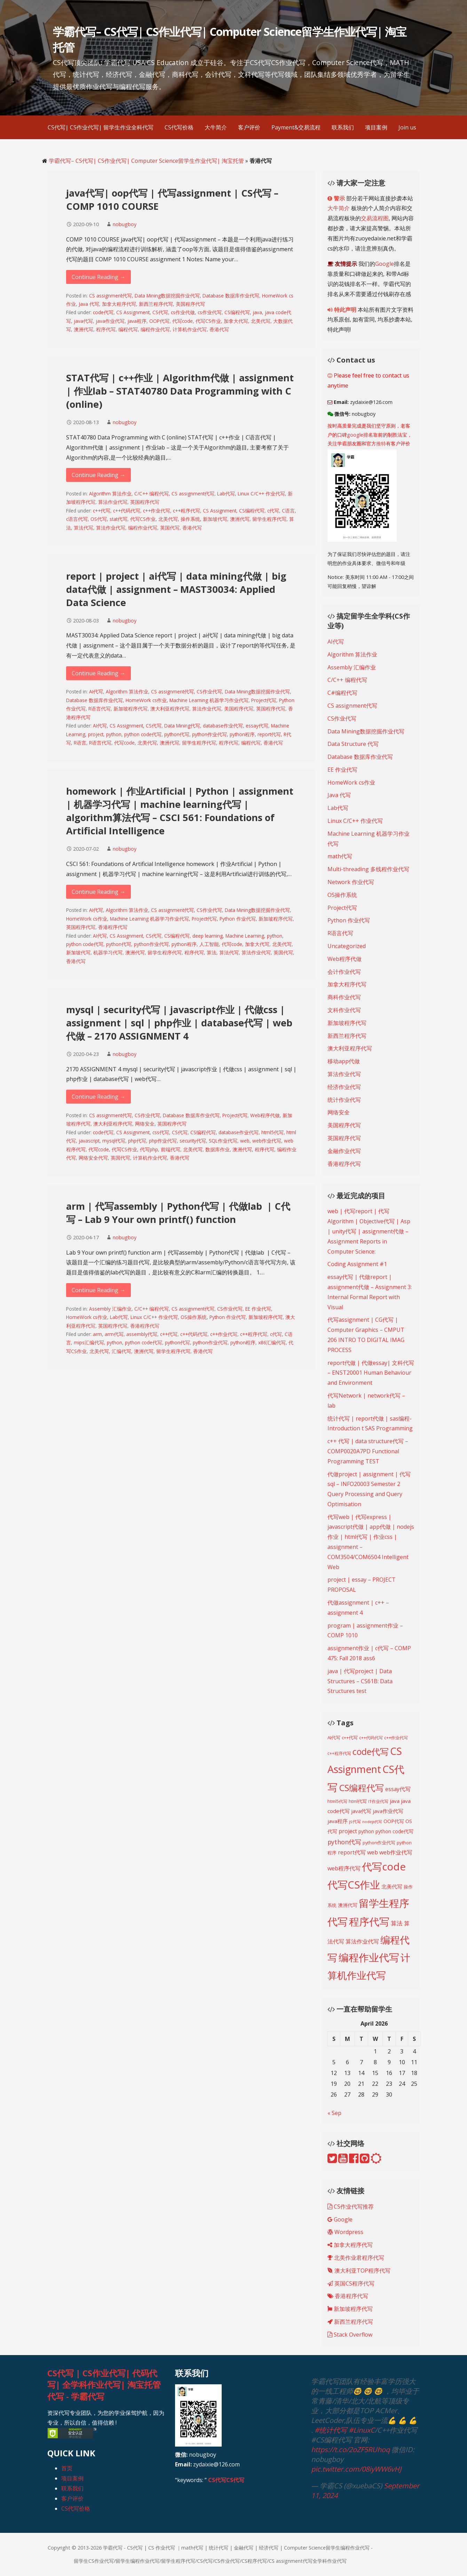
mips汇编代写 (89, 1342)
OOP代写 (159, 321)
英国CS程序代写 (350, 2283)
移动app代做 (343, 1061)
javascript (89, 1140)
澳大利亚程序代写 (169, 708)
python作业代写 (209, 734)
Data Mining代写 (182, 725)
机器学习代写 (107, 952)
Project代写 (263, 700)
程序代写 (106, 329)
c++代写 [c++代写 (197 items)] (350, 1737)
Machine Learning (244, 935)
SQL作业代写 (223, 1140)
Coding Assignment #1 (357, 1264)
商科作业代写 (344, 997)
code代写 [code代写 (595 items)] (371, 1751)
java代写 (83, 321)
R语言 (80, 742)
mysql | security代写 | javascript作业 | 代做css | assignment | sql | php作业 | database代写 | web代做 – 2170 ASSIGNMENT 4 (179, 1022)
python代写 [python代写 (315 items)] (344, 1842)
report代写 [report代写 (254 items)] (352, 1852)
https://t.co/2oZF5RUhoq (350, 2449)
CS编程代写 (237, 312)
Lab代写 (226, 493)
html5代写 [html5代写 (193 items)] (337, 1801)
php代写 (137, 1140)
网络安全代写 (93, 1157)
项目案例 (376, 127)
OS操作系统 (194, 1317)
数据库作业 (217, 1149)
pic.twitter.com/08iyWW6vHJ (356, 2469)
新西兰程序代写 (156, 304)
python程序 (242, 734)
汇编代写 (121, 1351)
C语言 (288, 510)
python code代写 (142, 734)
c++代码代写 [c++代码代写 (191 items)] (371, 1738)
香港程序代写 (112, 927)
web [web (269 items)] (372, 1852)
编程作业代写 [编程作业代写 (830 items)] (369, 1957)
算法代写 (83, 527)
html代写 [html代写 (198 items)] (358, 1801)
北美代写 (260, 321)
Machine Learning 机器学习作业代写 (208, 700)
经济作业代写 (344, 1087)
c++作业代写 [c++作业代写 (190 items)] (396, 1738)
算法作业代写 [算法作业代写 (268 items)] (362, 1941)
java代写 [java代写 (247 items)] (361, 1810)
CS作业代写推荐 (350, 2206)
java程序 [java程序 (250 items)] (337, 1821)
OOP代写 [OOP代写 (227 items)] (393, 1821)
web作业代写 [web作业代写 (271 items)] (395, 1852)
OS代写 (98, 519)
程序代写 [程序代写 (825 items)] (369, 1921)
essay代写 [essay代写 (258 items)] (398, 1789)
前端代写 (170, 1149)
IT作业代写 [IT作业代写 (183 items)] (378, 1801)
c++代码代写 (126, 510)
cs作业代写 (210, 312)
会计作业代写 (344, 972)
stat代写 (118, 519)
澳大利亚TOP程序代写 (358, 2270)
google (355, 434)
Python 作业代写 (238, 918)
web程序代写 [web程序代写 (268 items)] (344, 1868)
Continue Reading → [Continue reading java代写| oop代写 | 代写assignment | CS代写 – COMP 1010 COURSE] (98, 277)
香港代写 (219, 329)
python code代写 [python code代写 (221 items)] (394, 1831)
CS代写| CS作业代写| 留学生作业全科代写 (100, 127)
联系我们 (343, 127)
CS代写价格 (179, 127)
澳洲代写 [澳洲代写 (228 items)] (347, 1905)
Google (384, 264)
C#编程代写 (342, 693)
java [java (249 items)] (394, 1800)
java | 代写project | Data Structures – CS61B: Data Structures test (360, 1681)
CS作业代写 (209, 691)
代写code (182, 321)
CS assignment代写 (110, 295)
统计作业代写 (344, 1100)
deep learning (207, 935)
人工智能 (209, 944)
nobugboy (124, 224)
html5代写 (272, 1132)
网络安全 (145, 1123)
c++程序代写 (186, 510)
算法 (211, 952)
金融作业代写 (344, 1151)
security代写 (193, 1140)
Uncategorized (346, 946)
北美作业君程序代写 (355, 2257)
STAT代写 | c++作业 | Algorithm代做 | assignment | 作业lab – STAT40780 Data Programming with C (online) (180, 391)
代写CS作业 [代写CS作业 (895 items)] (353, 1885)
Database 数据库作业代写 (231, 295)
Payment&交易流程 (295, 127)
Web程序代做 (265, 1115)
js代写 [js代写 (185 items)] (355, 1821)
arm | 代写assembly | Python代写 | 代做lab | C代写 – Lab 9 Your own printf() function (178, 1213)
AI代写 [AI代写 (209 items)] (333, 1737)
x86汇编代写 (272, 1342)
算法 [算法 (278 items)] (397, 1923)
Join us (407, 127)
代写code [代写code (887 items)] (384, 1867)
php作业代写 (163, 1140)
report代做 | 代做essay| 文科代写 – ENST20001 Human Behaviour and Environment (370, 1373)
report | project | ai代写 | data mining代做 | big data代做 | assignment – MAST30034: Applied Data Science (176, 589)
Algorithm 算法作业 (110, 493)
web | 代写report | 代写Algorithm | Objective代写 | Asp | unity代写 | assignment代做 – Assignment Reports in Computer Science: (368, 1231)
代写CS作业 (208, 321)
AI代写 (96, 691)
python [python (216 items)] (366, 1831)
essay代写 (257, 725)
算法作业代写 (112, 502)
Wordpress (345, 2232)
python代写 (176, 734)
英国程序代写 (144, 502)
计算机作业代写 (190, 329)
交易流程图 (375, 218)
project (95, 734)
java (257, 312)
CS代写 (160, 312)
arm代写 (114, 1334)
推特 (381, 443)
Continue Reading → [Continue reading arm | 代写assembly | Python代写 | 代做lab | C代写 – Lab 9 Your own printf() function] (98, 1290)
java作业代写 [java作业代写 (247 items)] (388, 1810)
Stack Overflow (349, 2334)
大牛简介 (216, 127)
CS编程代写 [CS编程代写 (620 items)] (361, 1788)
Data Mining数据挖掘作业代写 (167, 295)
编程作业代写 (155, 329)
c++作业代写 (156, 510)
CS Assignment (133, 312)
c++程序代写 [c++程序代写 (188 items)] (339, 1753)
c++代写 (101, 510)
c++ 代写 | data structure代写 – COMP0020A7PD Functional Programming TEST (367, 1451)
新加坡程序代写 (130, 708)
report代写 (269, 734)
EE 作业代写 (258, 1308)
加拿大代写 (236, 321)
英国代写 (170, 527)
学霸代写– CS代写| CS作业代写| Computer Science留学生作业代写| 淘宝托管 (146, 161)
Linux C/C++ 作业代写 (261, 493)
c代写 (273, 510)
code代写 (103, 312)
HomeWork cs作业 (146, 700)
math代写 (339, 856)
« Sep (334, 2113)
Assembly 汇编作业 (110, 1308)
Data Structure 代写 (353, 744)
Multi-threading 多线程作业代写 (368, 869)
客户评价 (249, 127)
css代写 (160, 1132)
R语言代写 (99, 708)
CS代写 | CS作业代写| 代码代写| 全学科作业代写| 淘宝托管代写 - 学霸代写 (104, 2384)
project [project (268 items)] (348, 1831)
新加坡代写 (215, 519)
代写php (149, 1149)
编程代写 (128, 329)
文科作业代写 (344, 1010)
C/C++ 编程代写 (151, 493)
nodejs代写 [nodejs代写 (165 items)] (372, 1821)
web (245, 1140)
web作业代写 (266, 1140)
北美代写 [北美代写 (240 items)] (391, 1886)
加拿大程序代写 (119, 304)
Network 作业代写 (350, 882)
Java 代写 (89, 304)
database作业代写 (223, 725)
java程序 (137, 321)
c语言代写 (77, 519)
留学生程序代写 (269, 519)
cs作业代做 (183, 312)
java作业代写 (110, 321)
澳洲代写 (83, 329)
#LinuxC (362, 2430)
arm (97, 1334)
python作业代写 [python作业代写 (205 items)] (379, 1842)
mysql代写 (113, 1140)
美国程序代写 (190, 304)
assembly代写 (141, 1334)
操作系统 (190, 519)
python (113, 734)
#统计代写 (331, 2430)
